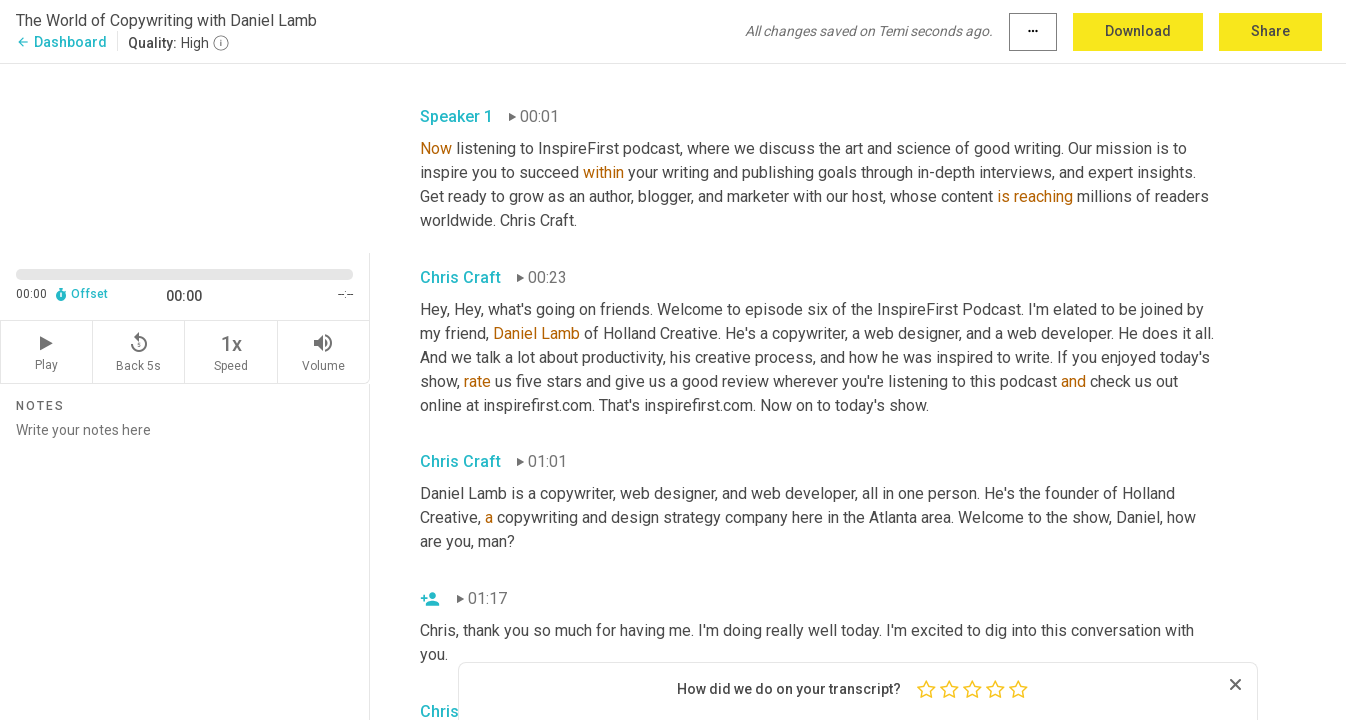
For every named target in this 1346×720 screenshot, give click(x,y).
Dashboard (61, 42)
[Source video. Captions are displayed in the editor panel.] (185, 156)
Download (1138, 31)
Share (1270, 31)
